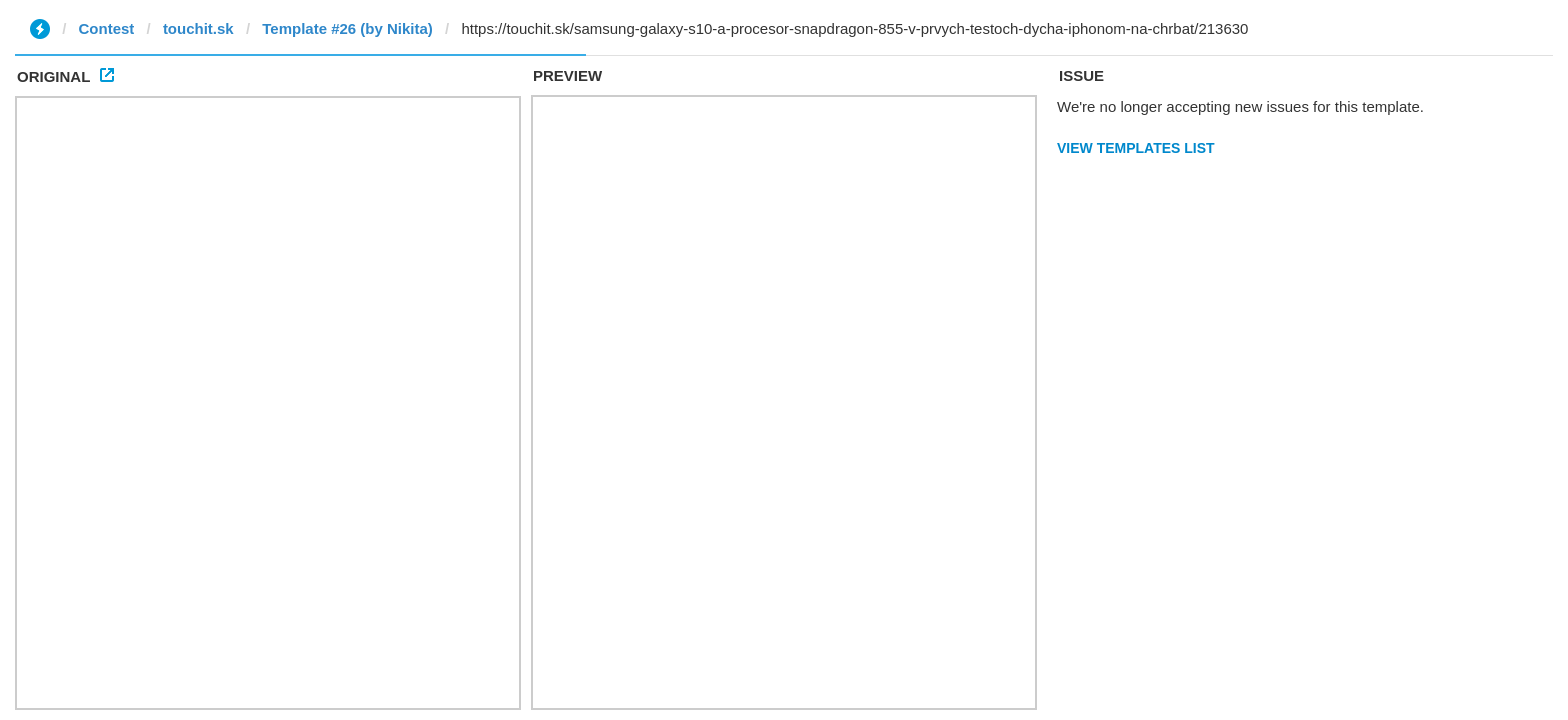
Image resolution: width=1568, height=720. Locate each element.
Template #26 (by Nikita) (347, 28)
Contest (107, 28)
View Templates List (1136, 148)
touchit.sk (198, 28)
